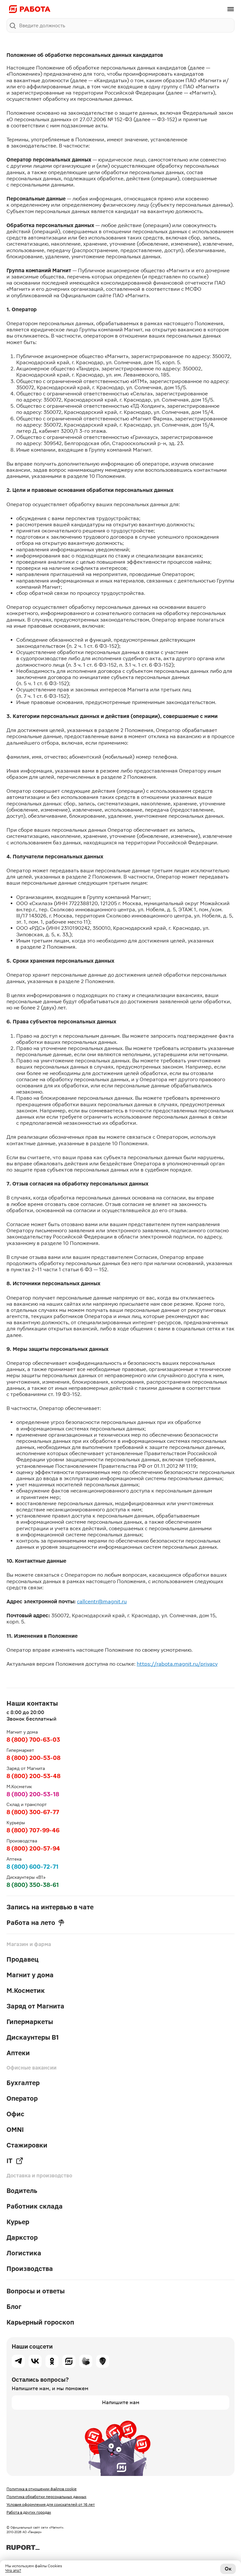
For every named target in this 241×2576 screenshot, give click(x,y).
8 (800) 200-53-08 (33, 1757)
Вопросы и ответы (35, 2291)
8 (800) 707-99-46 (32, 1830)
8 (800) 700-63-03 (33, 1739)
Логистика (23, 2253)
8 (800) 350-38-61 (32, 1884)
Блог (13, 2307)
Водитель (21, 2191)
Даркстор (22, 2237)
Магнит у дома (30, 1975)
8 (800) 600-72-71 (32, 1866)
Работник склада (34, 2206)
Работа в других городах (28, 2512)
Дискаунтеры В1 (32, 2037)
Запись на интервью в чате (50, 1907)
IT (14, 2161)
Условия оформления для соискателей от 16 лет (50, 2504)
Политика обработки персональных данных (46, 2496)
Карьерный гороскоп (40, 2322)
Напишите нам (120, 2402)
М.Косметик (25, 1990)
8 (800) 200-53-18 (32, 1794)
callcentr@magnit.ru (102, 1601)
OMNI (15, 2130)
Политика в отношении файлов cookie (41, 2489)
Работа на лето (35, 1923)
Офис (15, 2114)
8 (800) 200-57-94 (33, 1848)
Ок (228, 2569)
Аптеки (18, 2053)
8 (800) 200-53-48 (33, 1776)
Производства (29, 2269)
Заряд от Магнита (35, 2006)
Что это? (13, 2570)
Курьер (17, 2222)
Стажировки (26, 2145)
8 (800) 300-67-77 (32, 1812)
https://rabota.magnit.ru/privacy (177, 1664)
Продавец (22, 1959)
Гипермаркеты (29, 2022)
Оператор (22, 2098)
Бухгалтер (23, 2083)
